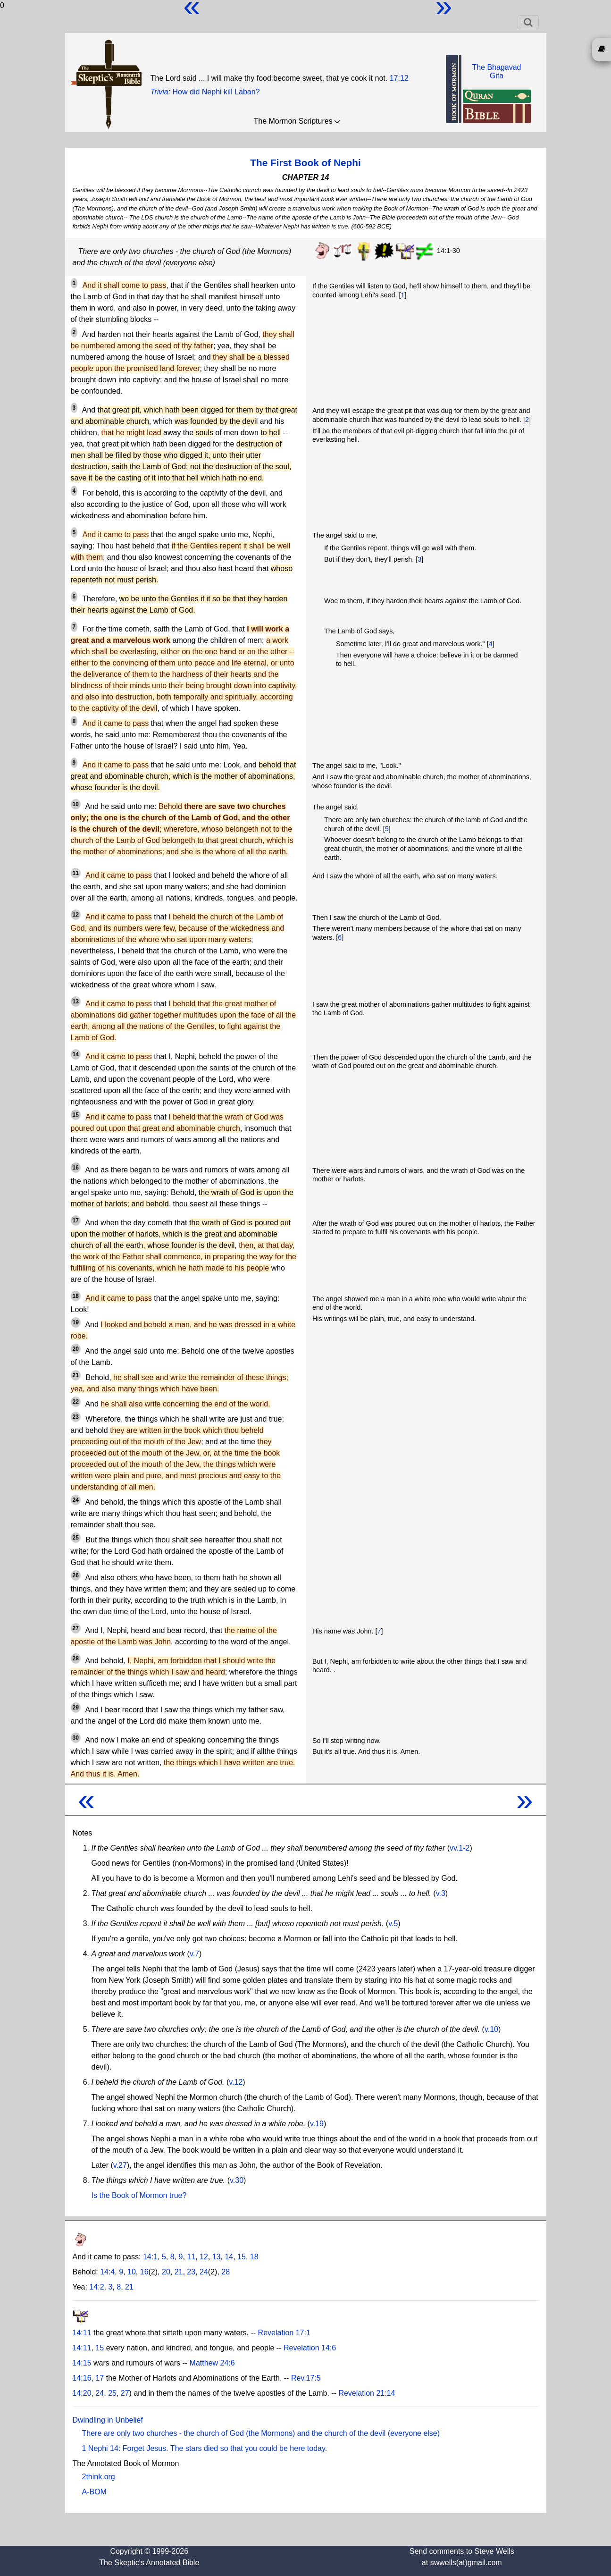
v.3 (440, 1893)
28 (76, 1658)
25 (76, 1537)
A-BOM (94, 2492)
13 (76, 1001)
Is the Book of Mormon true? (139, 2195)
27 (76, 1628)
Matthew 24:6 (212, 2363)
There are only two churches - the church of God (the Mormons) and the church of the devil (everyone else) (261, 2433)
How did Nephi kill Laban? (216, 92)
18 (76, 1296)
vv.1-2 (459, 1848)
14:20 (82, 2393)
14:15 (82, 2363)
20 (76, 1349)
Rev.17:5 (306, 2378)
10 (76, 804)
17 (76, 1220)
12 (76, 914)
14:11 (82, 2333)
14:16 (82, 2378)
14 (76, 1054)
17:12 (399, 78)
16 (76, 1167)
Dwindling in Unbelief (108, 2420)
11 (76, 873)
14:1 (150, 2257)
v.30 (236, 2180)
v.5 (393, 1923)
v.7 (194, 1954)
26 (76, 1575)
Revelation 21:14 (366, 2393)
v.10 (491, 2029)
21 (76, 1375)
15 (76, 1114)
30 (76, 1737)
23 (76, 1417)
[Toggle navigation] (528, 22)
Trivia (159, 92)
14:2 (96, 2287)
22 (76, 1401)
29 (76, 1707)
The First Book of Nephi (305, 162)
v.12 (236, 2082)
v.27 (120, 2165)
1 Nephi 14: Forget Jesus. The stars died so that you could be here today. (204, 2448)
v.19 (317, 2124)
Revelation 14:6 (310, 2348)
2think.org (98, 2477)
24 (76, 1500)
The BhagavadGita (496, 71)
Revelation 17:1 (284, 2333)
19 (76, 1322)
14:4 (107, 2272)
